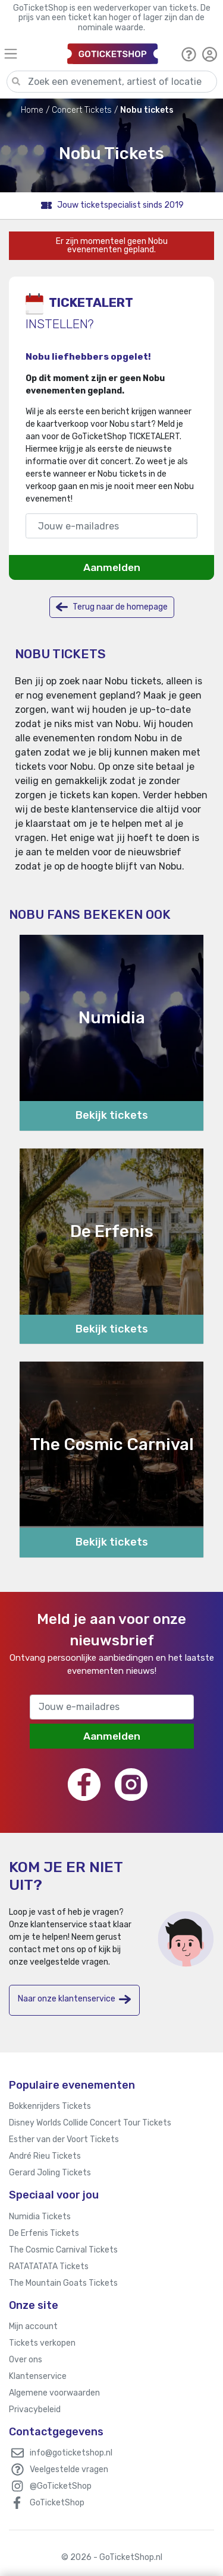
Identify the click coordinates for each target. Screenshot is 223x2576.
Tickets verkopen (42, 2343)
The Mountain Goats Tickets (63, 2283)
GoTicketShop (57, 2503)
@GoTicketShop (61, 2486)
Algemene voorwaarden (54, 2393)
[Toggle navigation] (30, 54)
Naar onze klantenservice (74, 1999)
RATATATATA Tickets (49, 2266)
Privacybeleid (35, 2409)
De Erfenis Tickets (44, 2233)
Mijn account (33, 2326)
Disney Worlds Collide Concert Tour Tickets (90, 2123)
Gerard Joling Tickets (50, 2173)
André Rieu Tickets (45, 2156)
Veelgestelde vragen (69, 2469)
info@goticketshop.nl (71, 2453)
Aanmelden (111, 567)
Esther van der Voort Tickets (64, 2139)
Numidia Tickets (40, 2217)
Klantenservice (38, 2376)
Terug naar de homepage (112, 606)
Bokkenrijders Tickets (50, 2106)
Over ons (25, 2360)
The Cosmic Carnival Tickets (63, 2250)
